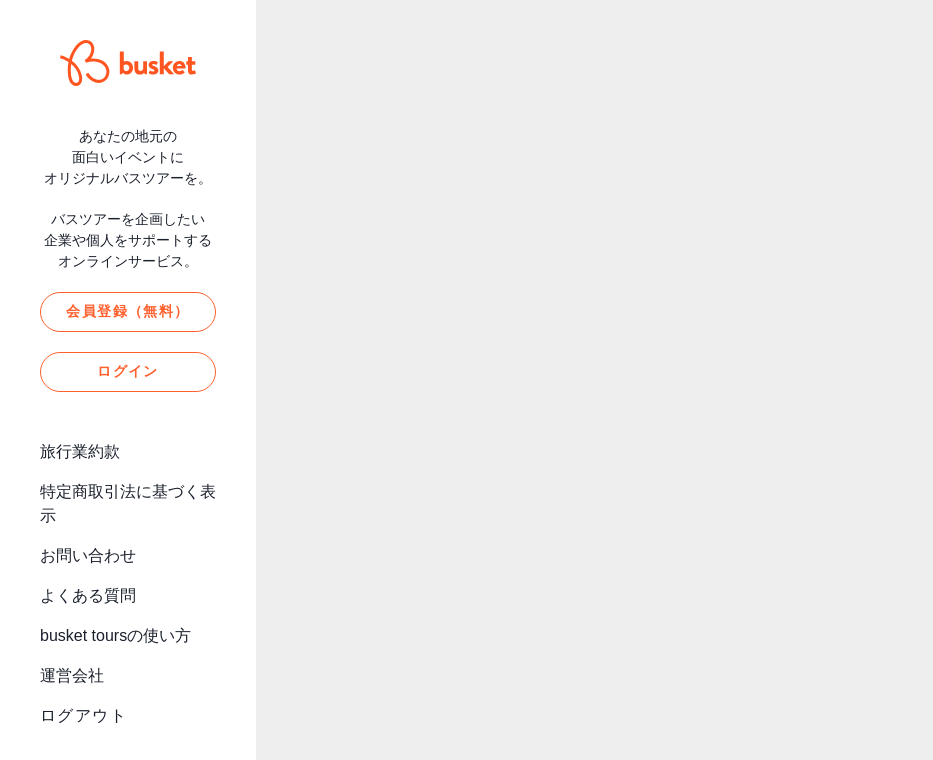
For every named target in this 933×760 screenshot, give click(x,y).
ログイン (128, 371)
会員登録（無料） (127, 311)
